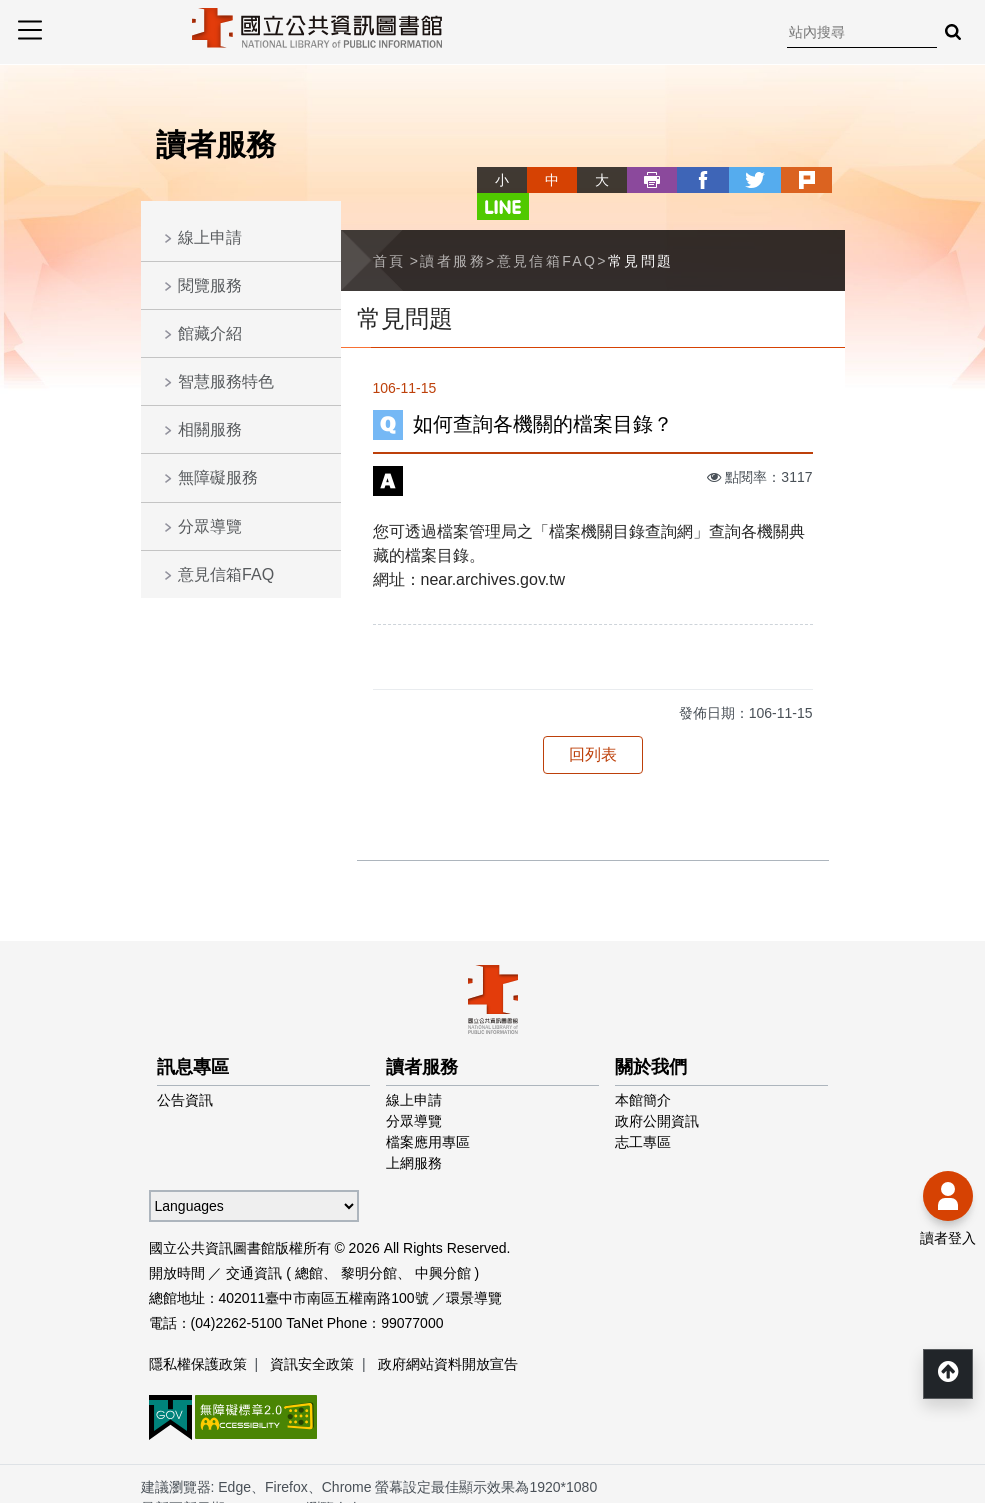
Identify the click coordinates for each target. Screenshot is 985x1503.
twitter (720, 180)
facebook (670, 180)
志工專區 (643, 1114)
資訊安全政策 (312, 1336)
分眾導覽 (210, 526)
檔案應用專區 (428, 1114)
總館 (309, 1245)
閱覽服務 (210, 285)
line (820, 180)
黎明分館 (369, 1245)
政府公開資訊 (657, 1093)
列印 (620, 180)
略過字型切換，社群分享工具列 (453, 161)
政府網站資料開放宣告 (448, 1336)
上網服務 (414, 1135)
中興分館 (443, 1245)
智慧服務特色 (226, 381)
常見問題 (641, 233)
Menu (30, 30)
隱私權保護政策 (198, 1336)
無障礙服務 (218, 477)
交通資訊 (254, 1245)
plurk (770, 180)
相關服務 (210, 429)
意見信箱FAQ (226, 574)
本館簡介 (643, 1072)
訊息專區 (193, 1039)
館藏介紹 (210, 333)
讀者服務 (453, 233)
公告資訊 (185, 1072)
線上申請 (210, 237)
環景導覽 (474, 1270)
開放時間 (177, 1245)
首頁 (389, 233)
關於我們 (651, 1039)
